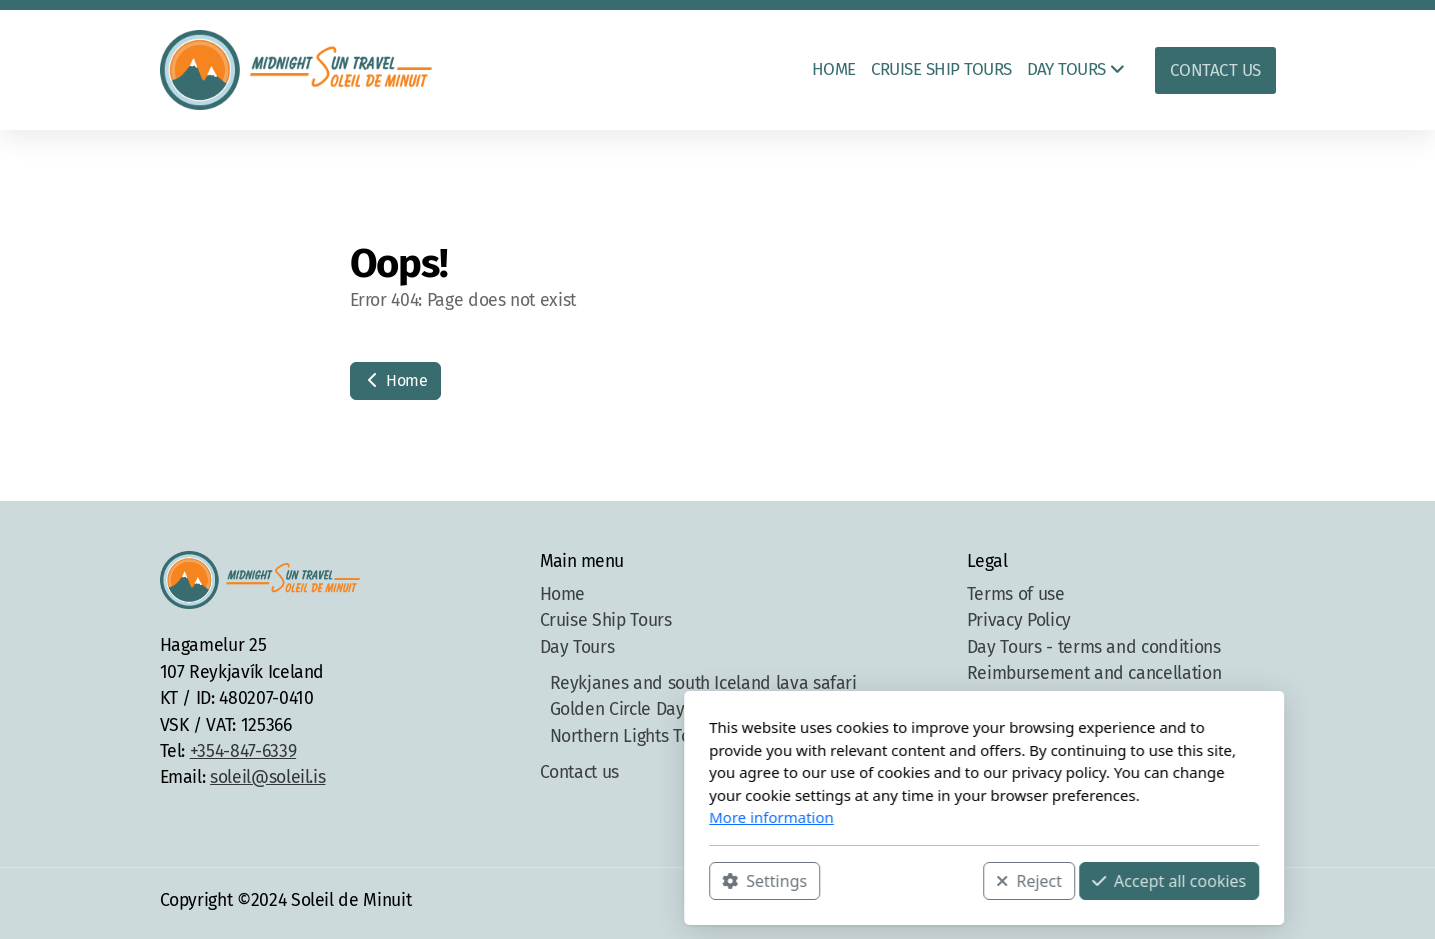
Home (395, 380)
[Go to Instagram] (1201, 903)
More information (505, 817)
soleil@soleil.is (267, 777)
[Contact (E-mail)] (1261, 903)
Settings (498, 880)
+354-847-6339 (243, 751)
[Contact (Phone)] (1231, 903)
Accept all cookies (902, 880)
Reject (763, 880)
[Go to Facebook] (1171, 903)
